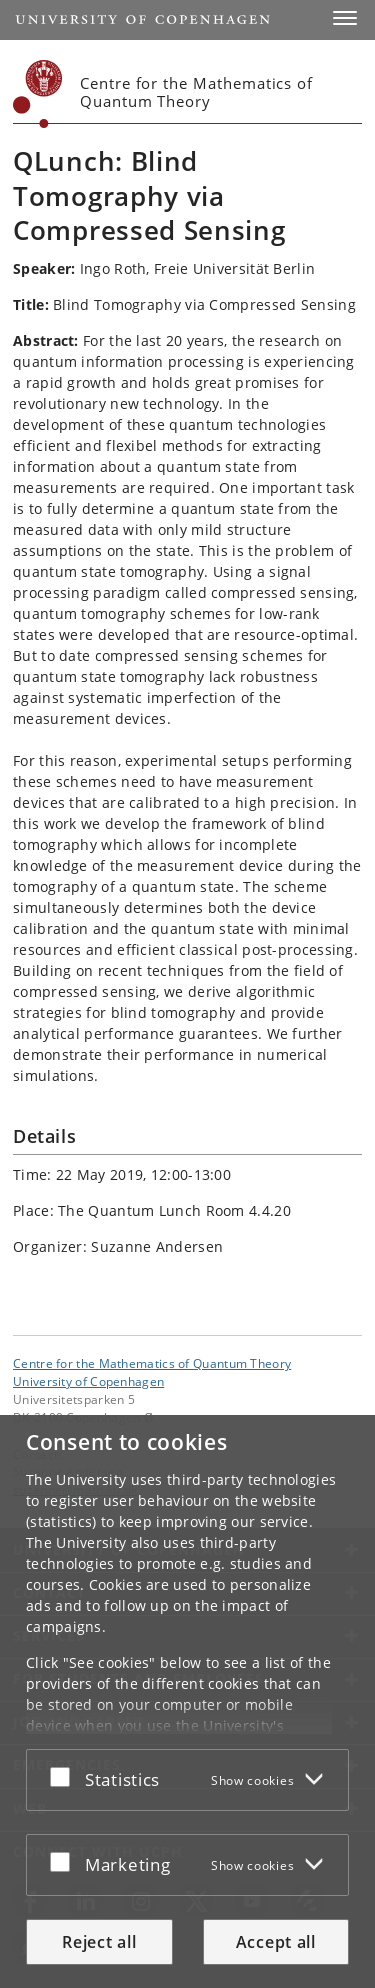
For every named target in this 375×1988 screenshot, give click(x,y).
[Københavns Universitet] (38, 94)
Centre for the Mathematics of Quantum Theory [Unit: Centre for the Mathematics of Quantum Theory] (152, 1363)
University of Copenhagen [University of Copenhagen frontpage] (88, 1381)
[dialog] (187, 1701)
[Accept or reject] (65, 1776)
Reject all (99, 1942)
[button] (345, 18)
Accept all (276, 1942)
